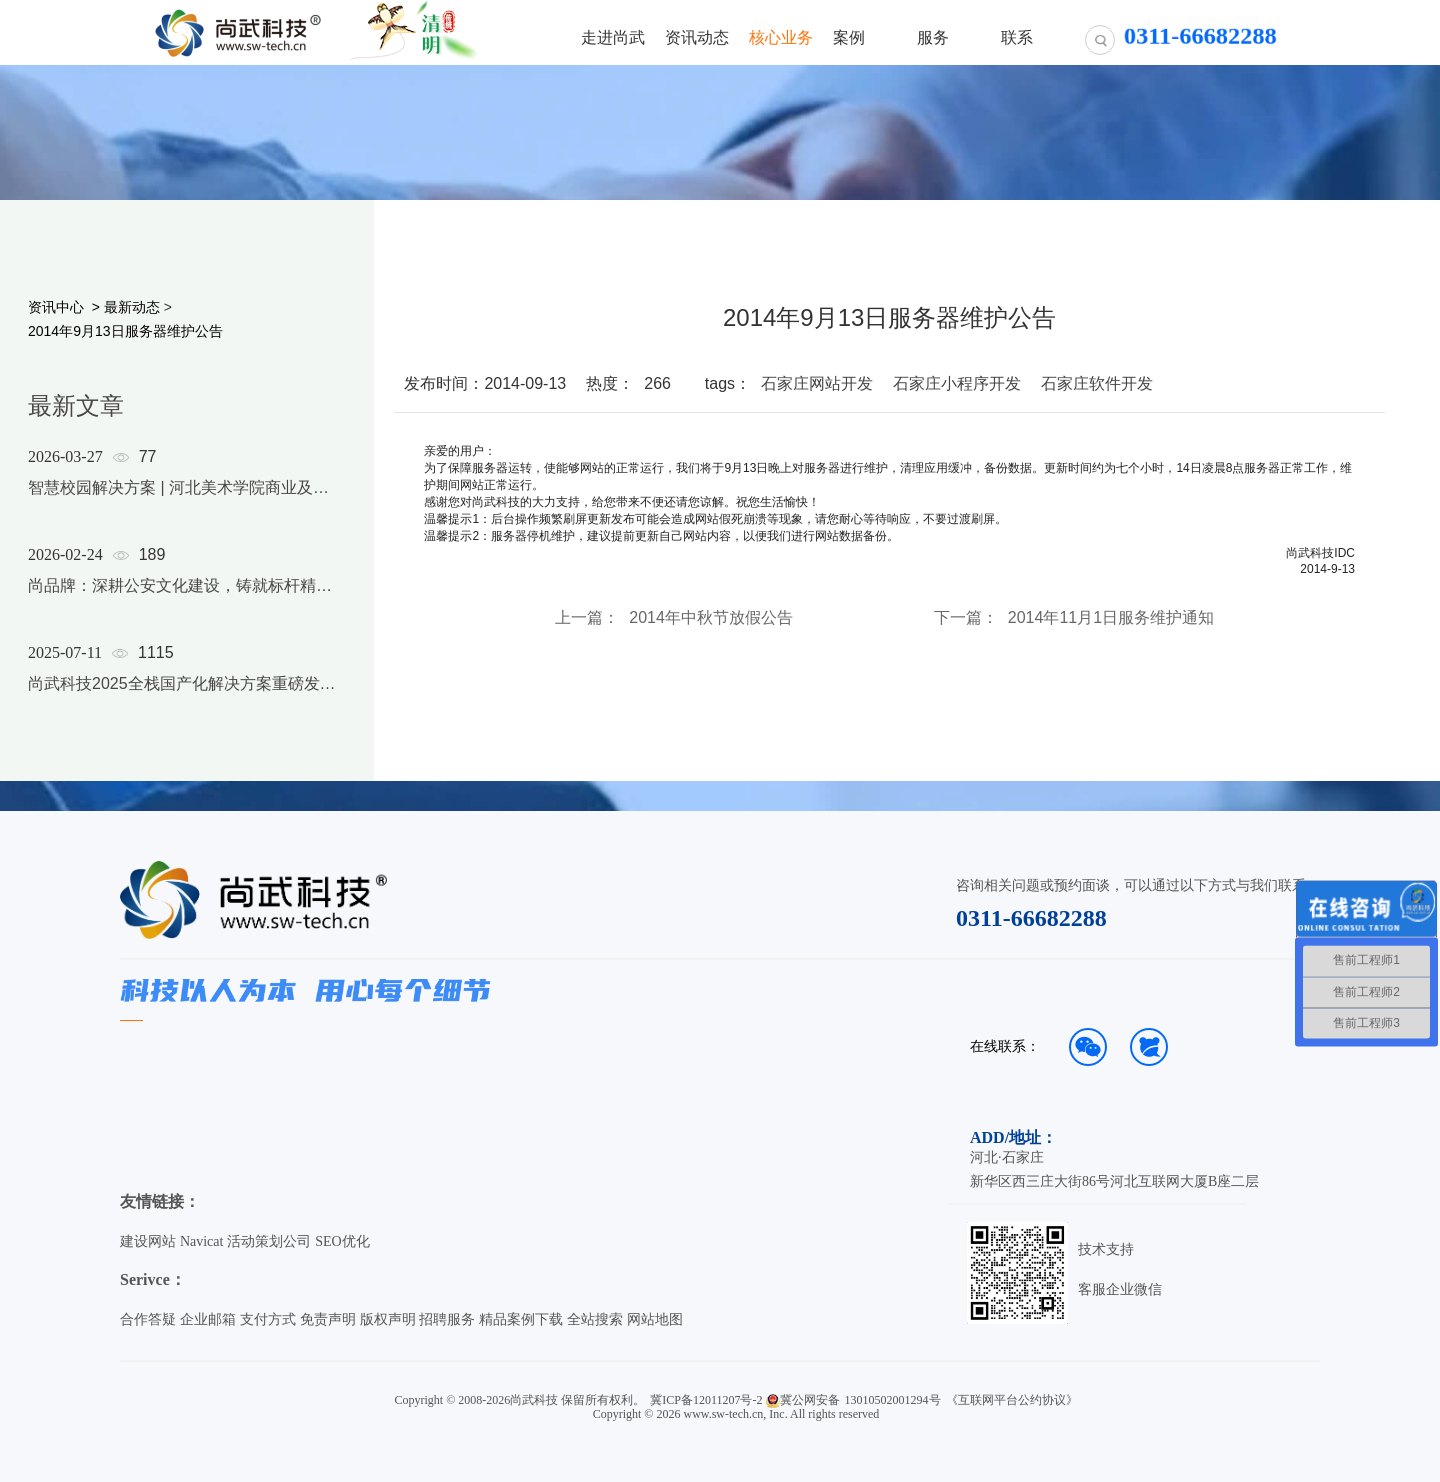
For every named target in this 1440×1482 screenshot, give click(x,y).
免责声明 (328, 1319)
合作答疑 (148, 1319)
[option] (182, 596)
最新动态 (132, 307)
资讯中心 (56, 307)
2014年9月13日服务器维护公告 (125, 331)
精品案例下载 (521, 1319)
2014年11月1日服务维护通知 (1111, 618)
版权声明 (388, 1319)
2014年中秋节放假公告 (711, 618)
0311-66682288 (1031, 918)
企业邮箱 (208, 1319)
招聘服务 (447, 1319)
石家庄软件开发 (1097, 383)
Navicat (202, 1241)
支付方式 (268, 1319)
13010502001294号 (893, 1400)
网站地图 (655, 1319)
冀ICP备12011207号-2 (706, 1400)
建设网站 (148, 1241)
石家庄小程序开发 (957, 383)
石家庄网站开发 (817, 383)
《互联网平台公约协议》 (1012, 1400)
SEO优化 (342, 1241)
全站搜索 (595, 1319)
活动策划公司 (269, 1241)
